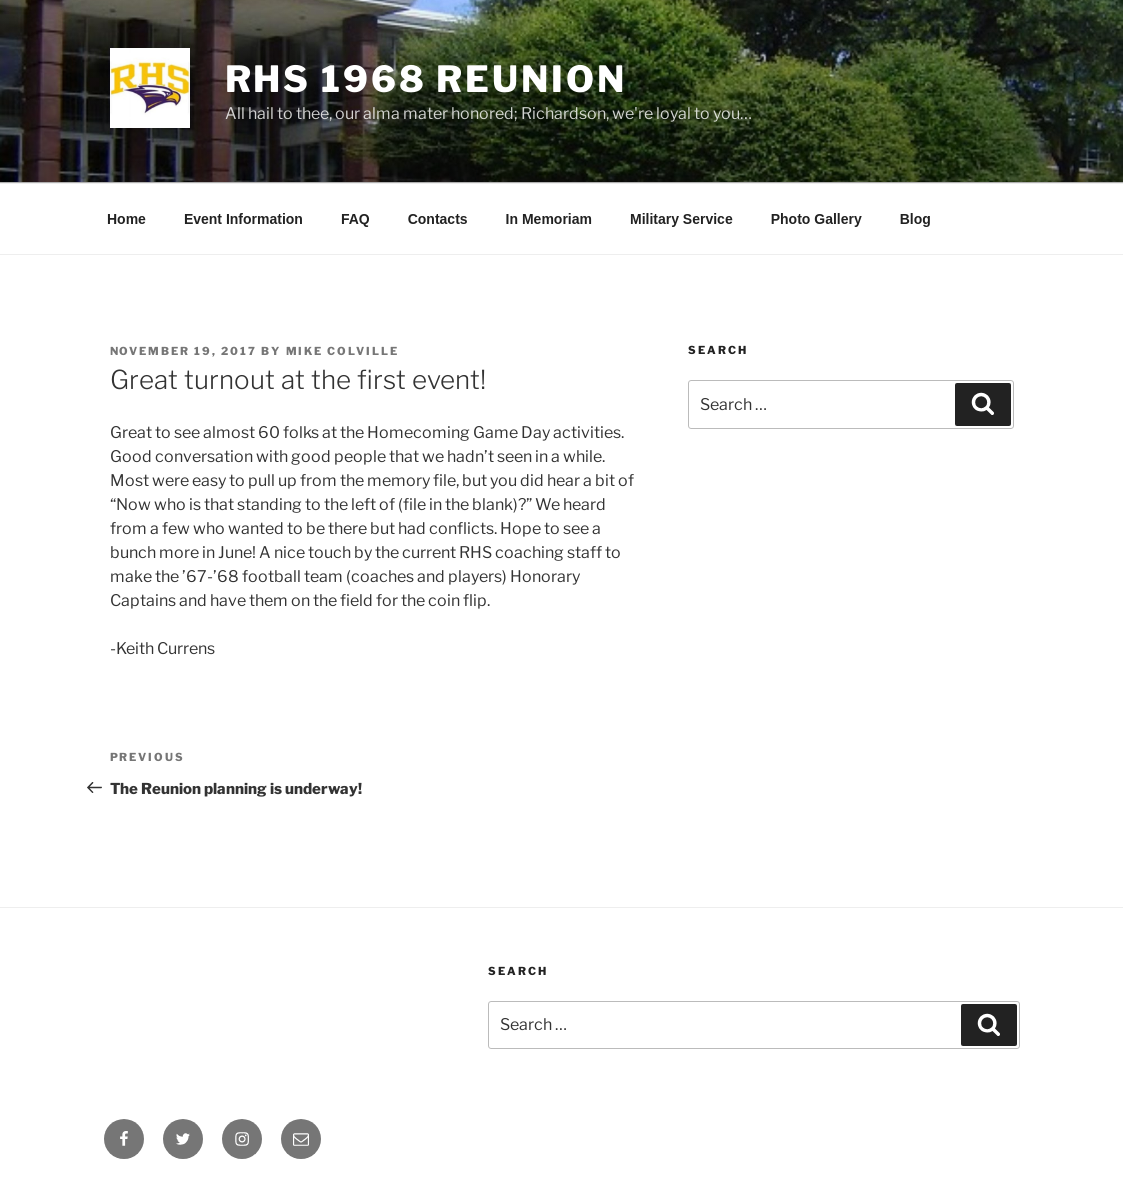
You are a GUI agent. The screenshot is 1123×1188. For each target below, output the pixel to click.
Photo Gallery (816, 219)
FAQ (355, 219)
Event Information (243, 219)
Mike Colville (343, 351)
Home (126, 219)
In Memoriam (549, 219)
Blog (915, 219)
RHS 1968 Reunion (426, 79)
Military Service (681, 219)
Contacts (438, 219)
